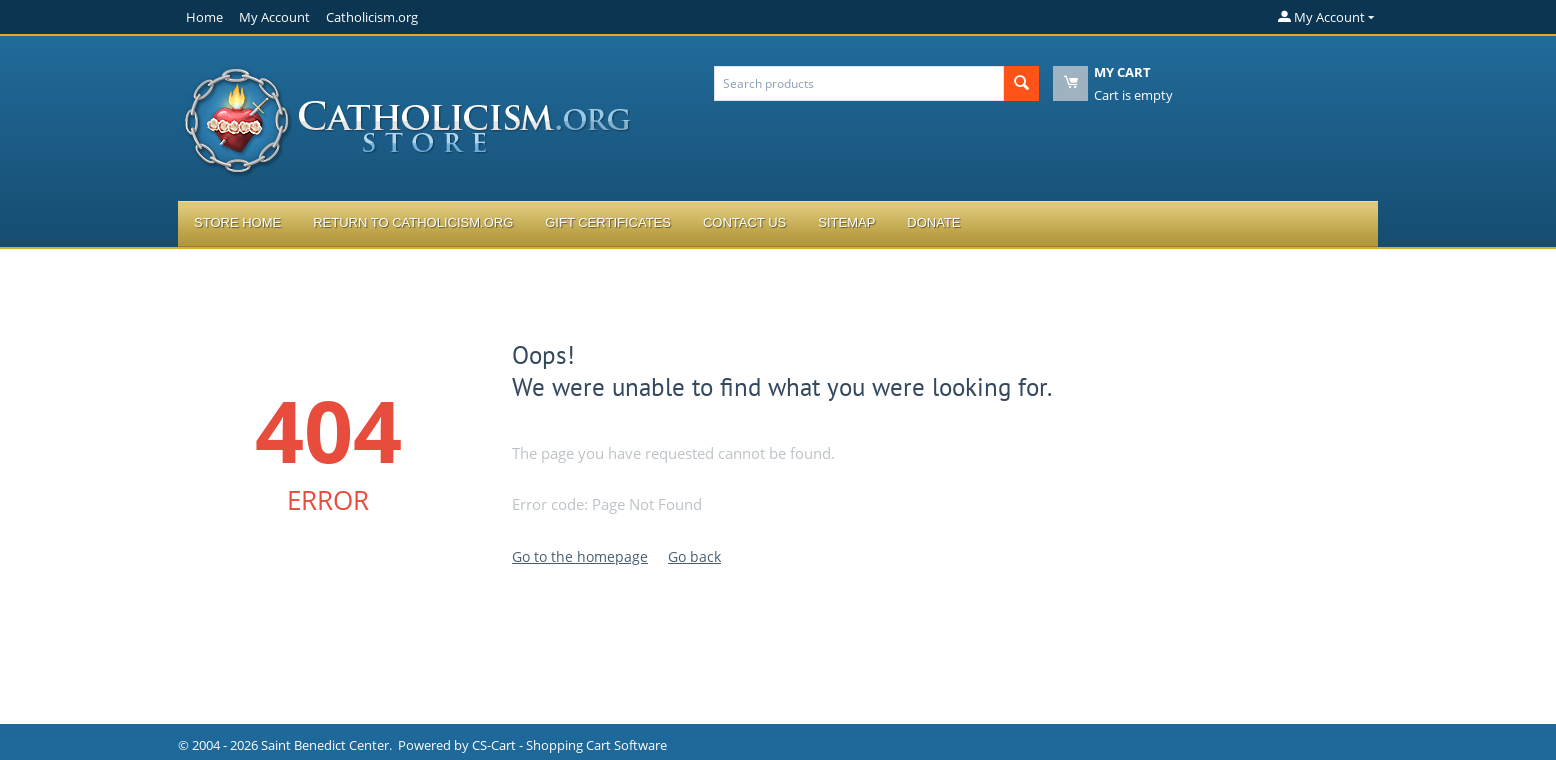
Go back (694, 556)
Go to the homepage (580, 556)
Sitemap (846, 222)
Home (204, 17)
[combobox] (859, 83)
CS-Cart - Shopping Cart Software (569, 745)
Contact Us (744, 222)
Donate (933, 222)
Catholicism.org (372, 17)
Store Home (237, 222)
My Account (274, 17)
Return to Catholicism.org (413, 222)
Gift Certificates (608, 222)
